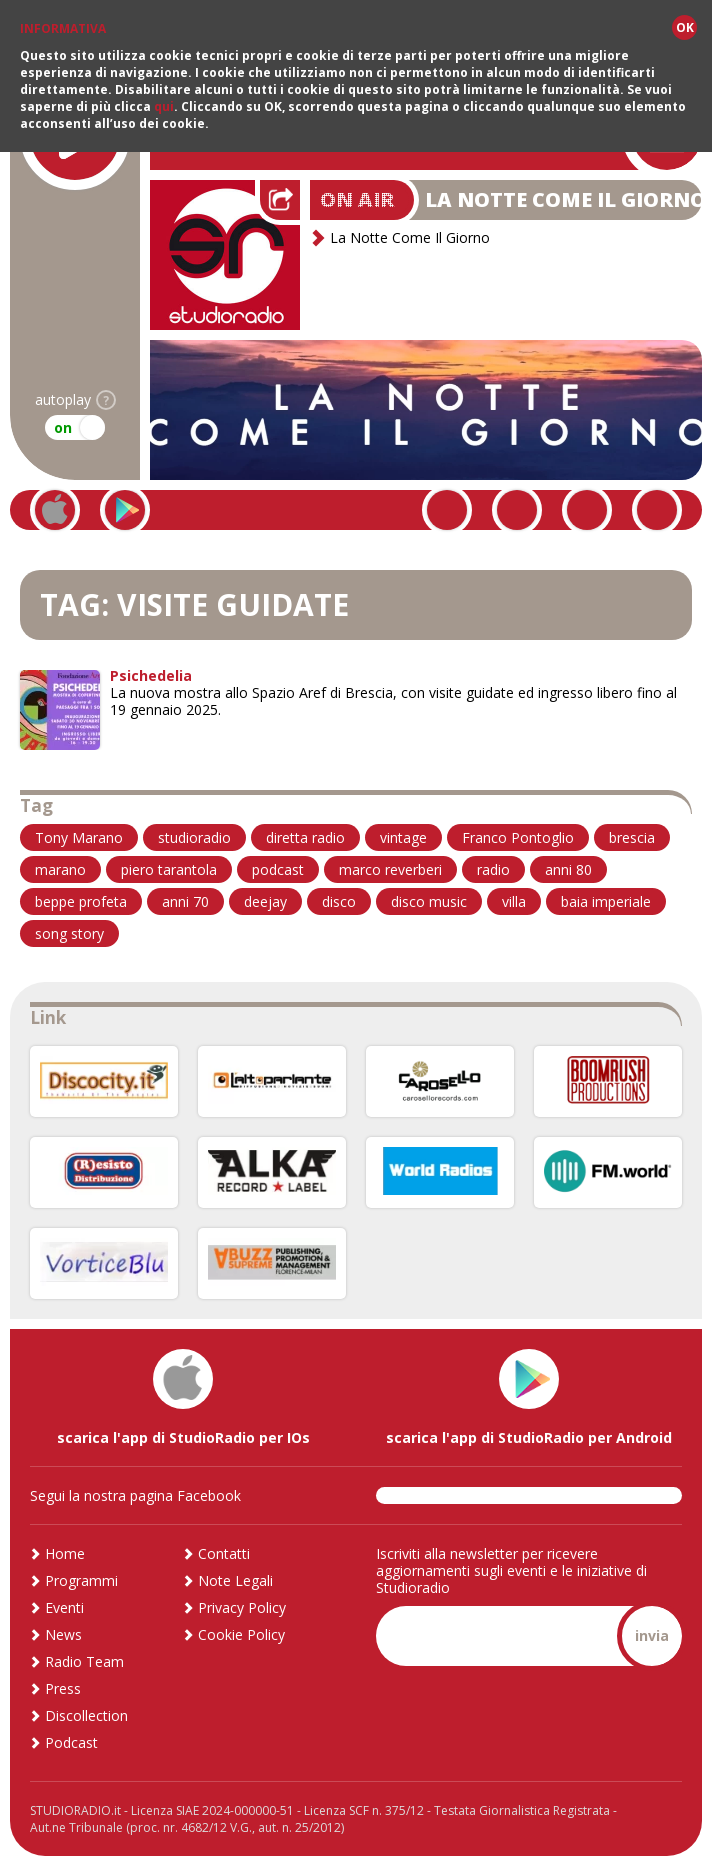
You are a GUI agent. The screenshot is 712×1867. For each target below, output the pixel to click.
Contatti (224, 1553)
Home (65, 1553)
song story (69, 933)
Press (63, 1688)
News (63, 1634)
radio (493, 869)
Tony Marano (79, 837)
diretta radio (305, 837)
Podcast (71, 1742)
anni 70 (185, 901)
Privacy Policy (242, 1607)
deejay (265, 901)
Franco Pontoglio (518, 837)
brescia (632, 837)
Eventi (64, 1607)
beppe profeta (81, 901)
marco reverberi (390, 869)
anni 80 (568, 869)
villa (514, 901)
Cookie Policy (241, 1634)
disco (339, 901)
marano (60, 869)
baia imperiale (606, 901)
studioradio (194, 837)
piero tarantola (169, 869)
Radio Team (84, 1661)
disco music (429, 901)
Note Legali (235, 1580)
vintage (403, 837)
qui (164, 106)
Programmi (81, 1580)
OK (685, 27)
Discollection (86, 1715)
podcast (278, 869)
